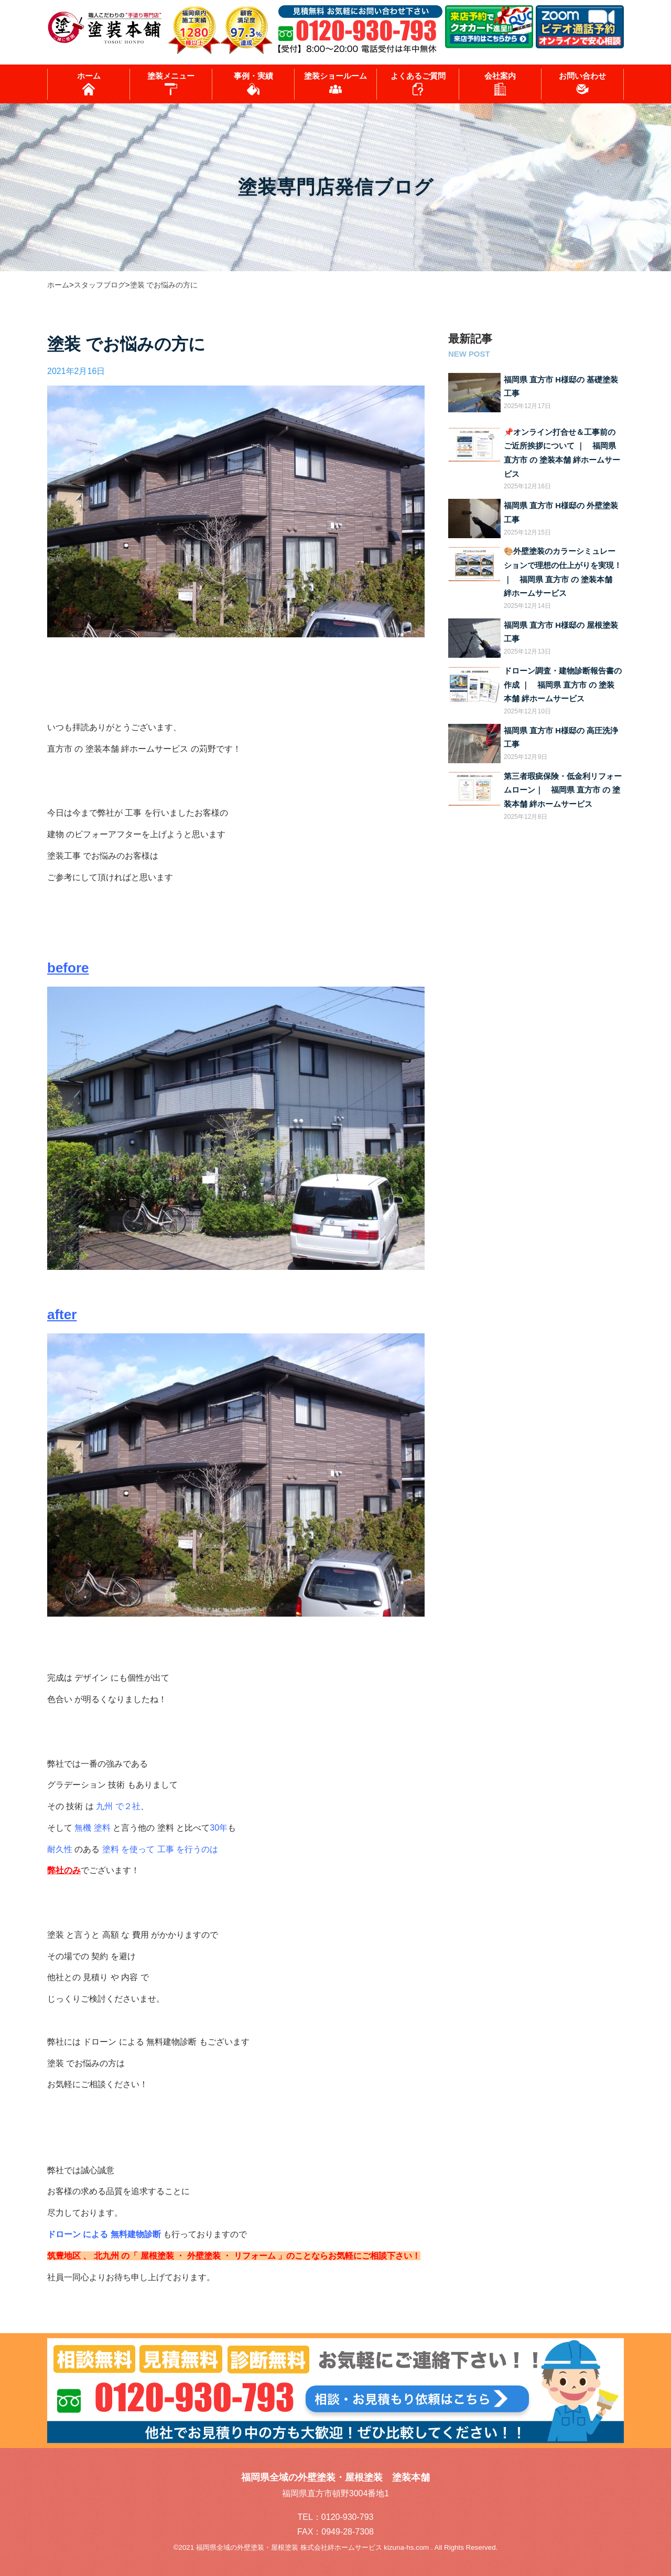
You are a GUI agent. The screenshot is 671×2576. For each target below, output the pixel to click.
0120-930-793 (347, 2517)
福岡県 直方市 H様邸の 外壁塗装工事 (561, 512)
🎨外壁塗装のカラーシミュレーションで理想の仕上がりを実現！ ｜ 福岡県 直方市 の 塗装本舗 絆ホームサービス (563, 572)
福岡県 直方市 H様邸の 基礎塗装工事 (561, 387)
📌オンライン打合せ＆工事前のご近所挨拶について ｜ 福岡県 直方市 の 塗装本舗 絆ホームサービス (562, 453)
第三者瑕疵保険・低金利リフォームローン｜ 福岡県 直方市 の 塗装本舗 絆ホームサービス (563, 790)
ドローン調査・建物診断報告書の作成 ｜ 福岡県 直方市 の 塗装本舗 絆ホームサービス (563, 685)
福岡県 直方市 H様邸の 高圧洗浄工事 (561, 737)
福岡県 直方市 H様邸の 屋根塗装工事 (561, 632)
